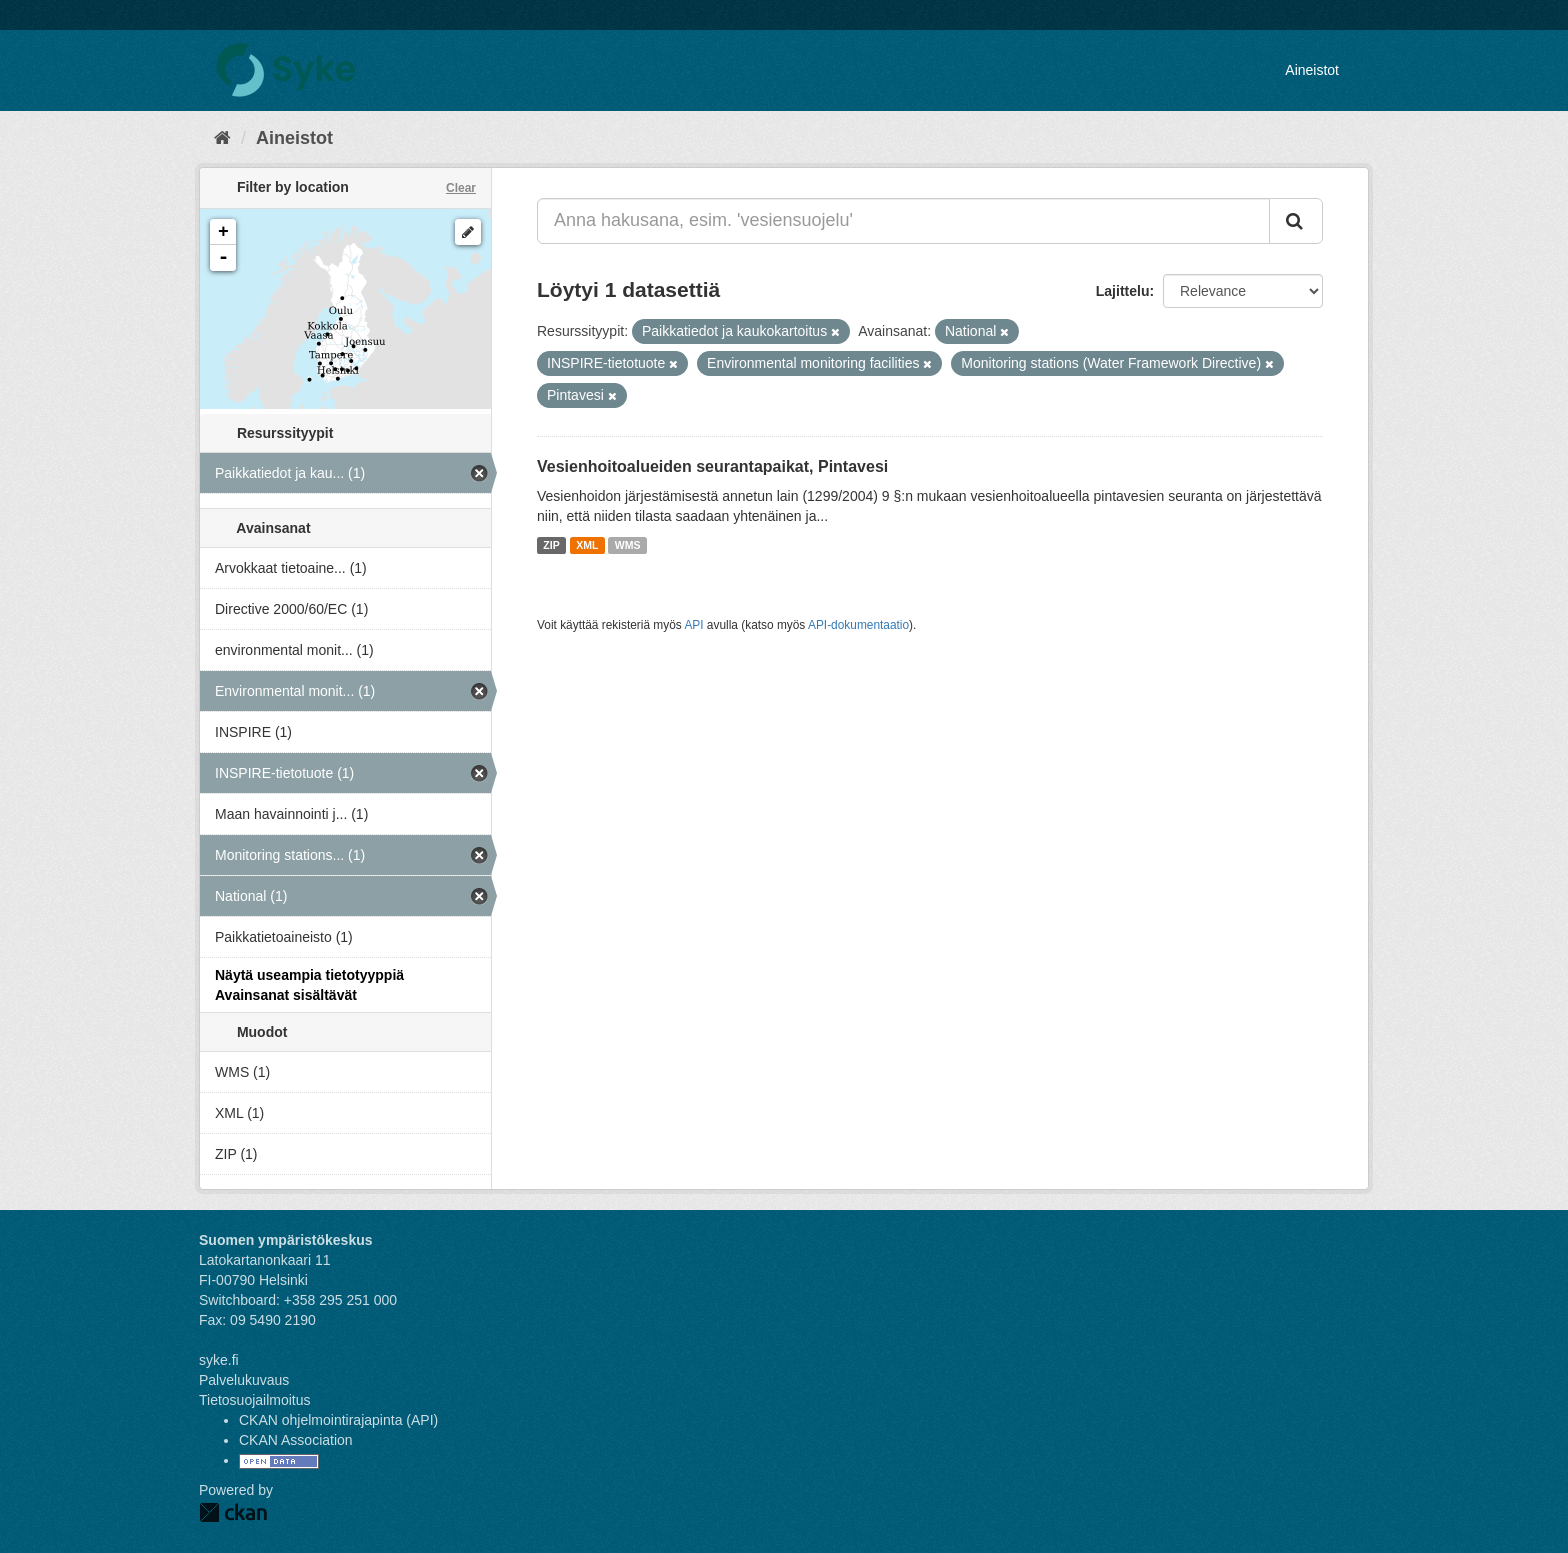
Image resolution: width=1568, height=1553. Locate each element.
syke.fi (219, 1360)
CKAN (233, 1512)
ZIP (551, 545)
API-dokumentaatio (858, 625)
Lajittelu (1123, 291)
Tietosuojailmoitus (255, 1400)
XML (587, 545)
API (693, 625)
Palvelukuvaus (244, 1380)
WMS (628, 545)
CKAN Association (296, 1440)
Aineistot (1312, 70)
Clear (461, 188)
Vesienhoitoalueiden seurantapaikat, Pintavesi (712, 466)
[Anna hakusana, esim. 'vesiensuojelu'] (903, 221)
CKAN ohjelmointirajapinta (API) (338, 1420)
